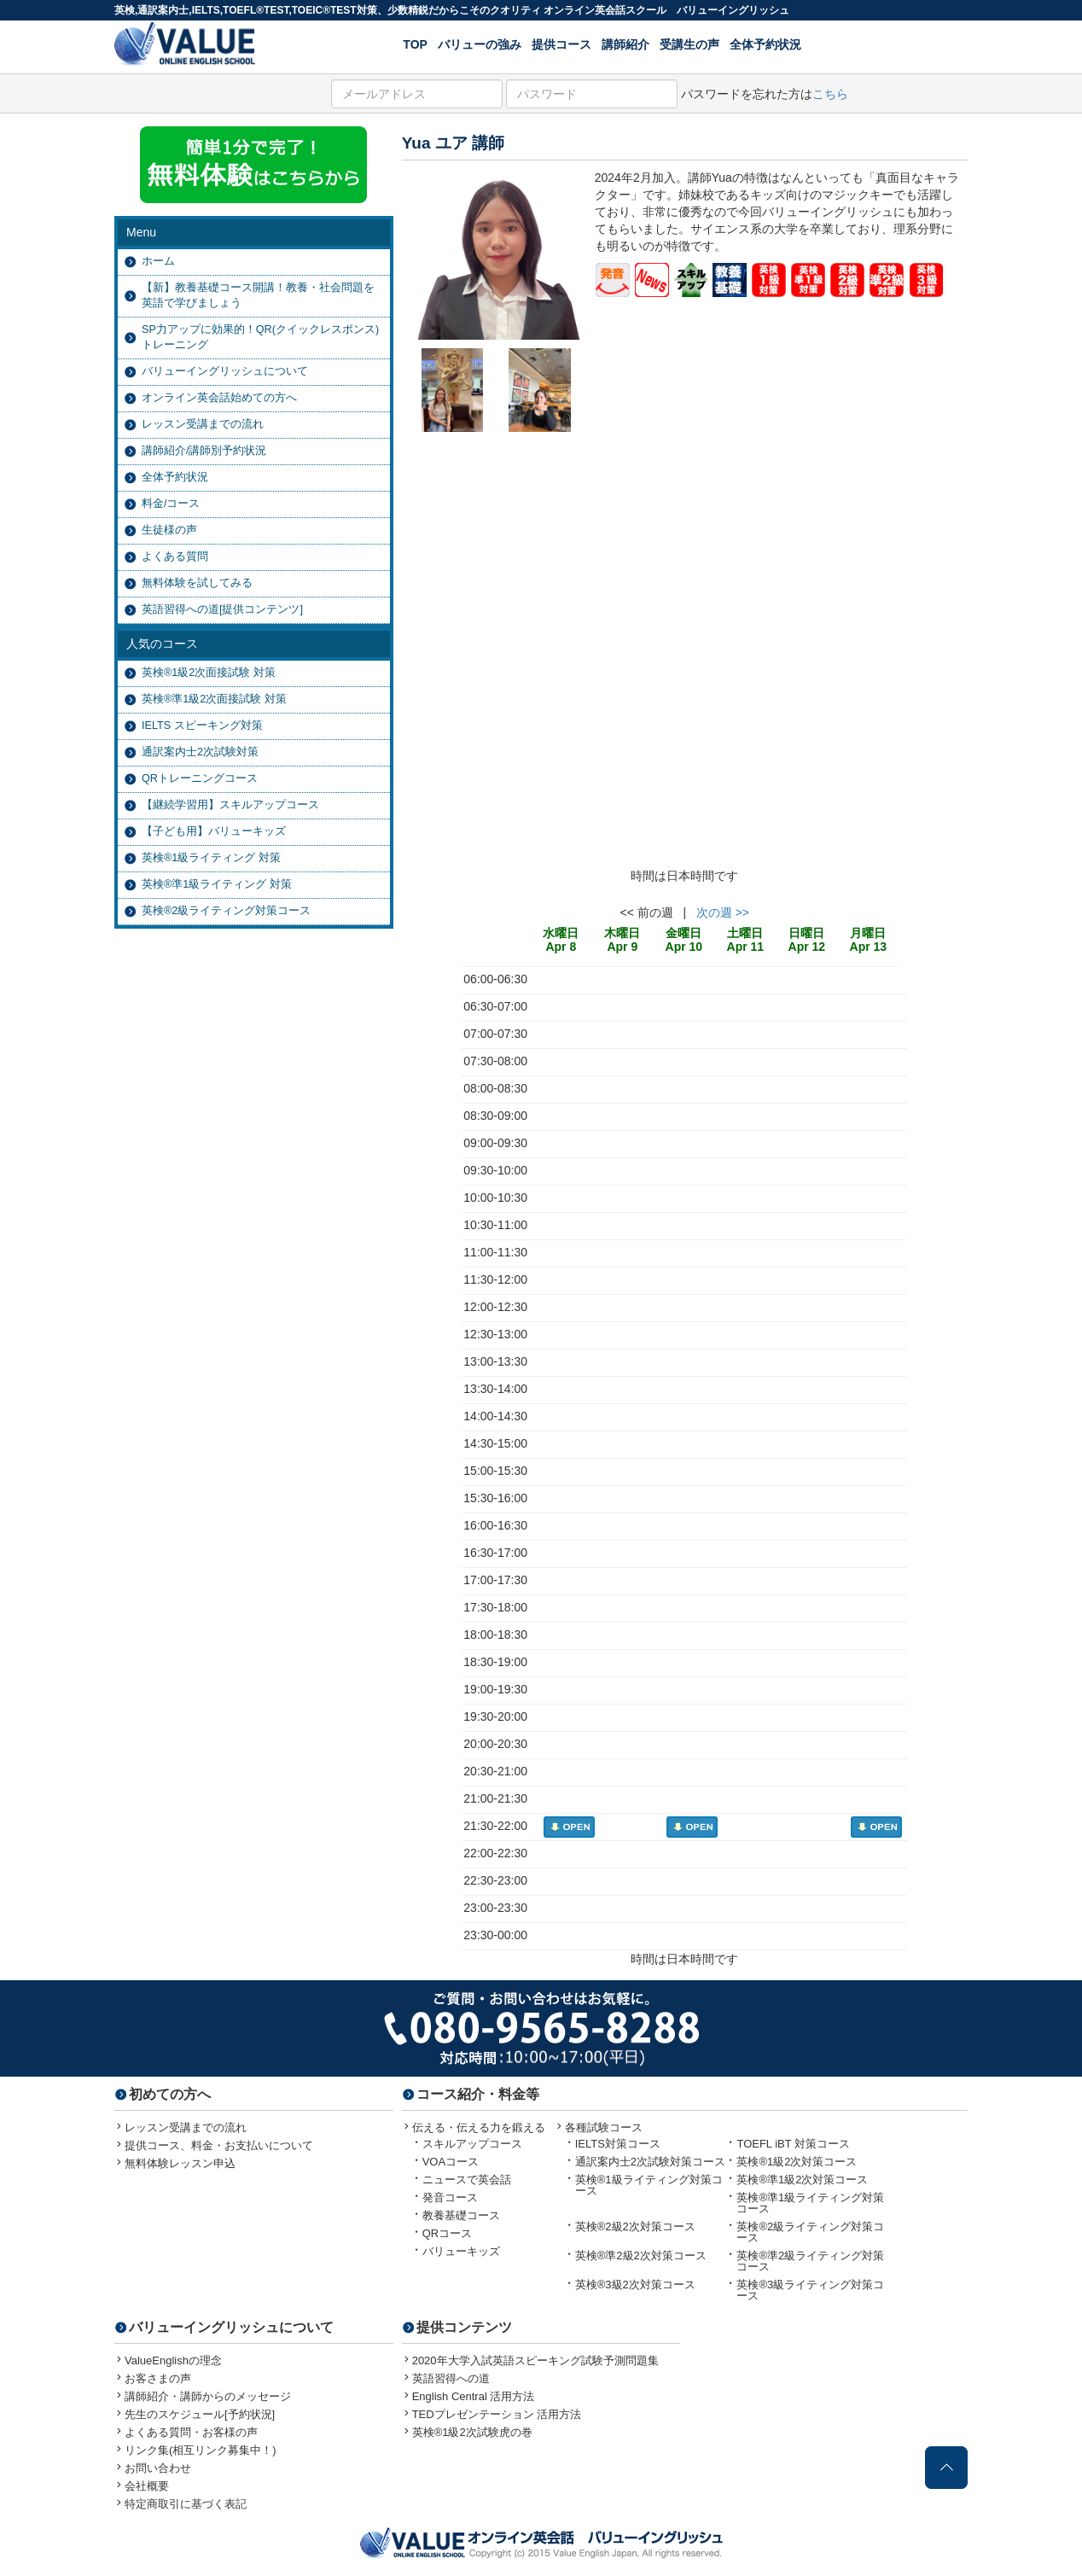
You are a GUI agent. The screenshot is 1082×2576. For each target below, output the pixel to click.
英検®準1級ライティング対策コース (810, 2203)
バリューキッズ (461, 2251)
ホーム (158, 261)
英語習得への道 (451, 2378)
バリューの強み (479, 44)
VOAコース (450, 2161)
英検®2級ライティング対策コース (226, 911)
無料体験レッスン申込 (180, 2163)
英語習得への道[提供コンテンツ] (222, 609)
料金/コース (171, 504)
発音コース (450, 2197)
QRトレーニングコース (200, 778)
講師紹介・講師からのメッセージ (208, 2396)
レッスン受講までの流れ (203, 424)
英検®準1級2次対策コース (802, 2179)
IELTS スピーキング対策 (202, 725)
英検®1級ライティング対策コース (649, 2185)
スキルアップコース (472, 2143)
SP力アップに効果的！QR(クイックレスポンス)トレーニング (260, 337)
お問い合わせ (158, 2468)
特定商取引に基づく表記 (186, 2503)
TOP (415, 44)
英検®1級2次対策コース (796, 2161)
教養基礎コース (461, 2215)
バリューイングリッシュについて (225, 371)
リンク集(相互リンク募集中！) (200, 2450)
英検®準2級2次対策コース (641, 2255)
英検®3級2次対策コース (635, 2284)
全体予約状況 (765, 44)
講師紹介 (625, 44)
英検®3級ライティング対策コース (810, 2290)
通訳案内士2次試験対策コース (650, 2161)
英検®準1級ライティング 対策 (217, 884)
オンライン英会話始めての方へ (219, 398)
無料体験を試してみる (197, 583)
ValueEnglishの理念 (173, 2360)
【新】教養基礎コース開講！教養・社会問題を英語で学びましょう (258, 295)
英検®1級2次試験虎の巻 (472, 2432)
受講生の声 (689, 44)
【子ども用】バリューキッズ (214, 831)
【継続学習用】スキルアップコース (230, 805)
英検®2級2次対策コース (635, 2226)
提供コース (561, 44)
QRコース (447, 2233)
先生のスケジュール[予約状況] (200, 2414)
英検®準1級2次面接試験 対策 (214, 699)
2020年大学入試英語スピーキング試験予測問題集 (535, 2360)
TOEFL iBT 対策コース (793, 2143)
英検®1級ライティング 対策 (211, 858)
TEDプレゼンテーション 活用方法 (497, 2414)
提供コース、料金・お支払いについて (219, 2145)
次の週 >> (722, 912)
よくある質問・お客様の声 (191, 2432)
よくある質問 (175, 556)
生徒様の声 (169, 530)
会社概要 (147, 2486)
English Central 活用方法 (473, 2396)
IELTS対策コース (617, 2143)
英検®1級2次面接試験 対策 (209, 673)
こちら (830, 94)
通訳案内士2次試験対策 (200, 752)
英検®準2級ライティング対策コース (810, 2261)
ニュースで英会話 (466, 2179)
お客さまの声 (158, 2378)
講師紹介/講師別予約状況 (204, 451)
